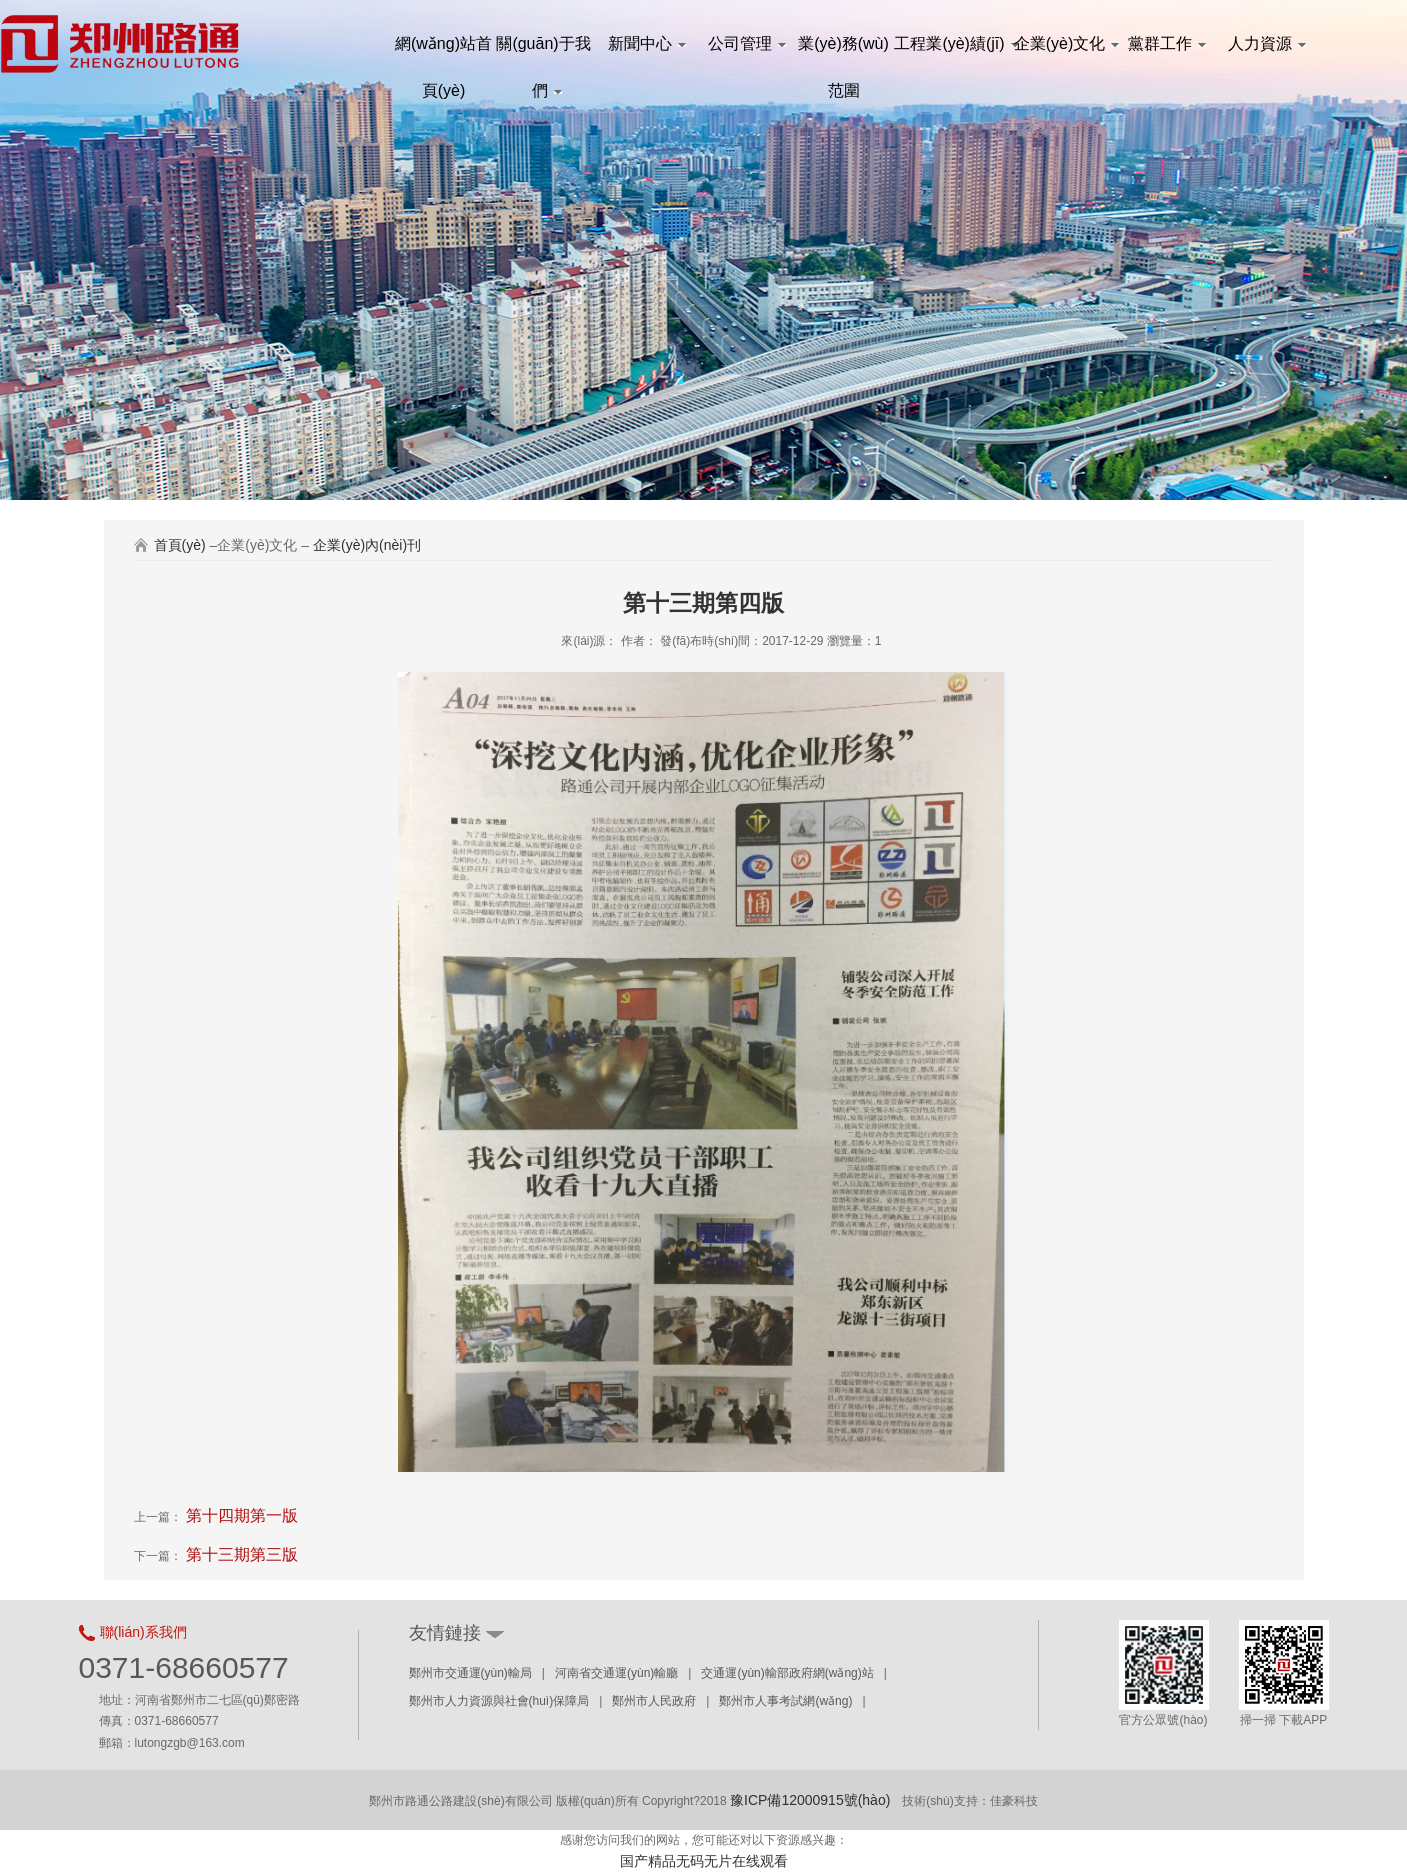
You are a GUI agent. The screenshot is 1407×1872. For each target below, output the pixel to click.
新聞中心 (647, 43)
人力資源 (1267, 43)
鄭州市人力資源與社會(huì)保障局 (499, 1701)
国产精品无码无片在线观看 (704, 1861)
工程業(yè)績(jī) (953, 43)
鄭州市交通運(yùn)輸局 (470, 1673)
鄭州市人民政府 (654, 1701)
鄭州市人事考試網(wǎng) (785, 1701)
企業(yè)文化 (1064, 43)
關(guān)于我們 (543, 51)
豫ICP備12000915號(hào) (810, 1800)
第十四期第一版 (240, 1515)
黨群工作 (1167, 43)
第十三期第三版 (240, 1554)
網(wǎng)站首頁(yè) (443, 51)
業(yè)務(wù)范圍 (843, 51)
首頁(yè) (180, 545)
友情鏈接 (445, 1633)
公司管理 (747, 43)
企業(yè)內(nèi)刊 (367, 545)
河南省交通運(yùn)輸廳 (616, 1673)
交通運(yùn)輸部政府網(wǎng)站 (787, 1673)
